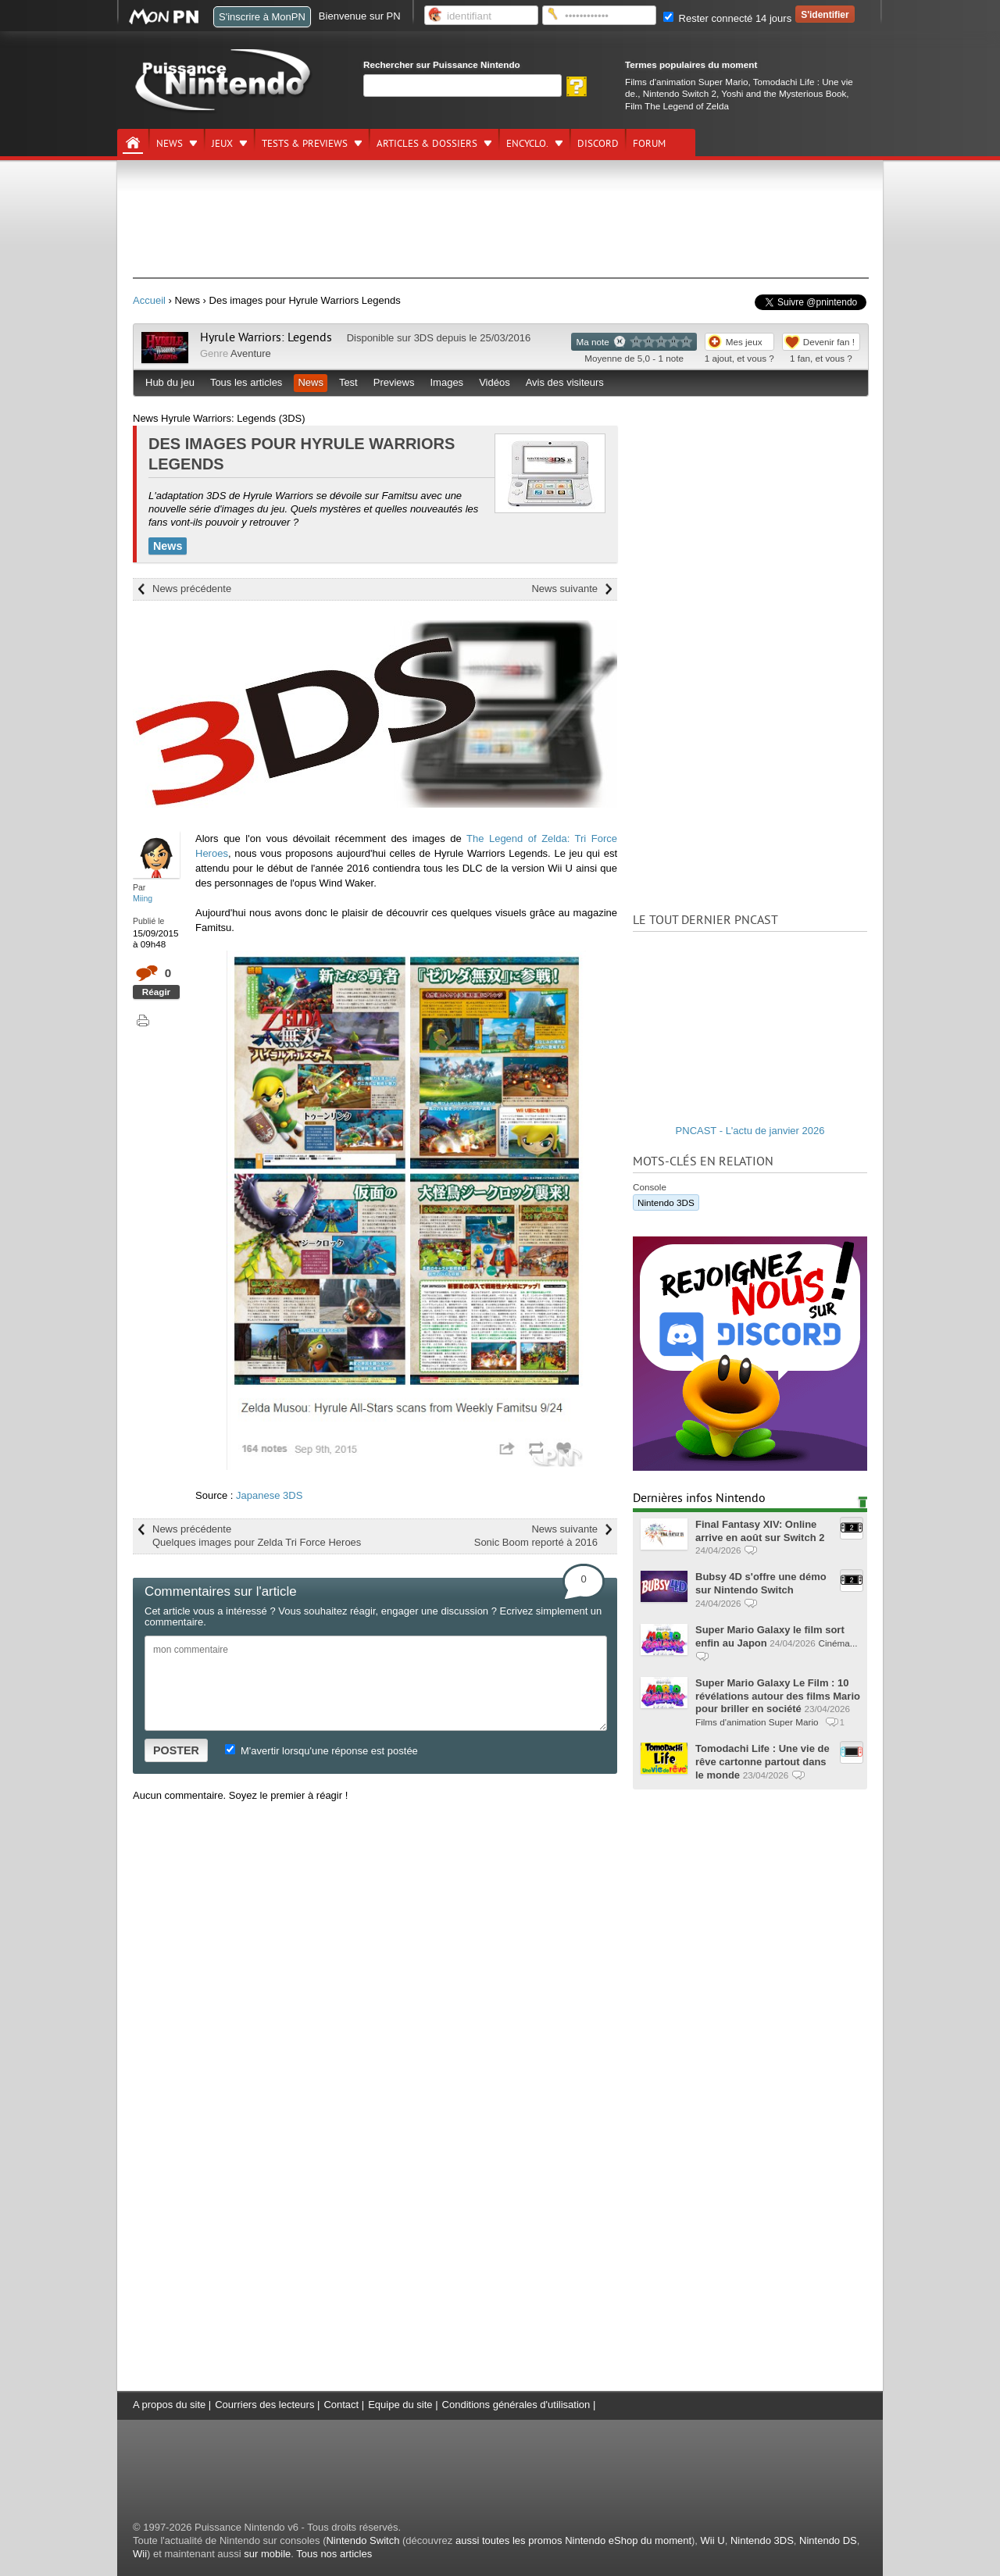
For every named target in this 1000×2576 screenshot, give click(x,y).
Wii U (713, 2540)
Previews (394, 382)
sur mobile (267, 2554)
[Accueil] (133, 143)
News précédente (191, 588)
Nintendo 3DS (666, 1202)
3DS (424, 338)
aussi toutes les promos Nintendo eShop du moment (573, 2540)
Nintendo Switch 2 (679, 93)
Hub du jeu (170, 382)
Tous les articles (246, 382)
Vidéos (494, 382)
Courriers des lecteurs (264, 2404)
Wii (140, 2554)
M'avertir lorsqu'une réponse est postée (321, 1751)
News (169, 143)
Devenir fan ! (829, 342)
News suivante (564, 588)
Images (446, 382)
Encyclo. (527, 143)
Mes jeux (744, 342)
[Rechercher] (462, 85)
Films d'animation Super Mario (686, 82)
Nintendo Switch (362, 2540)
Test (348, 382)
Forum (649, 143)
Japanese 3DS (269, 1495)
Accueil (149, 300)
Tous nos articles (334, 2554)
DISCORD (598, 143)
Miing (142, 898)
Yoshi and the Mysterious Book (783, 93)
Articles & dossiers (427, 143)
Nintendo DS (828, 2540)
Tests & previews (305, 143)
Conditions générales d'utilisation (516, 2404)
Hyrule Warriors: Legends (266, 337)
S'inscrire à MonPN (262, 17)
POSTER (176, 1750)
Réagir (156, 992)
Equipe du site (400, 2404)
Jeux (222, 143)
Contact (341, 2404)
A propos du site (169, 2404)
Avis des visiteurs (565, 382)
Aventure (250, 353)
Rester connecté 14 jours (727, 18)
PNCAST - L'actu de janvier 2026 (750, 1130)
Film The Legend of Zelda (677, 106)
